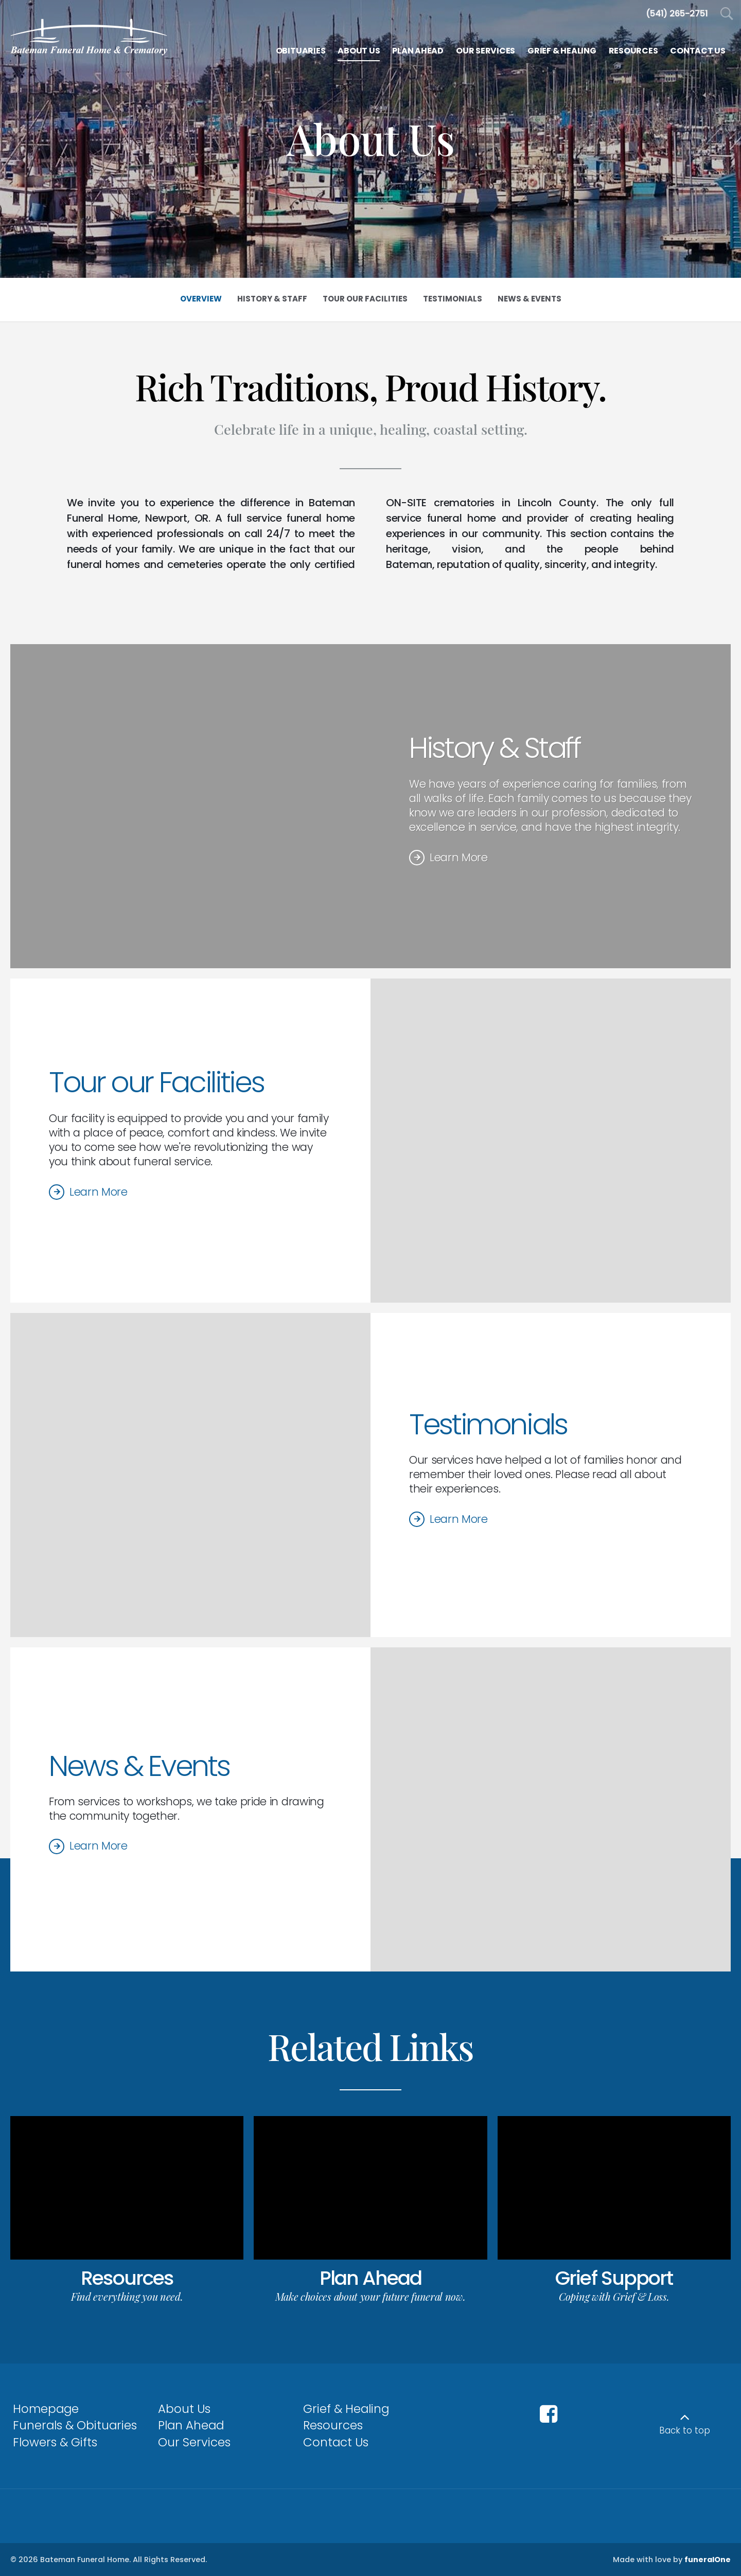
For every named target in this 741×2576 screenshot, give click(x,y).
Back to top (684, 2430)
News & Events (139, 1766)
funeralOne (707, 2559)
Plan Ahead (370, 2278)
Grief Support (614, 2278)
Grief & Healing (346, 2409)
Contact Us (335, 2442)
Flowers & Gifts (55, 2442)
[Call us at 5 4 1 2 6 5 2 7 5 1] (677, 14)
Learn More (459, 857)
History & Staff (494, 747)
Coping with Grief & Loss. (614, 2296)
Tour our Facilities (156, 1082)
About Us (184, 2409)
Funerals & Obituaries (75, 2425)
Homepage (46, 2409)
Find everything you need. (127, 2296)
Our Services (194, 2442)
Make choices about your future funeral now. (370, 2296)
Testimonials (488, 1424)
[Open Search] (727, 14)
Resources (127, 2278)
